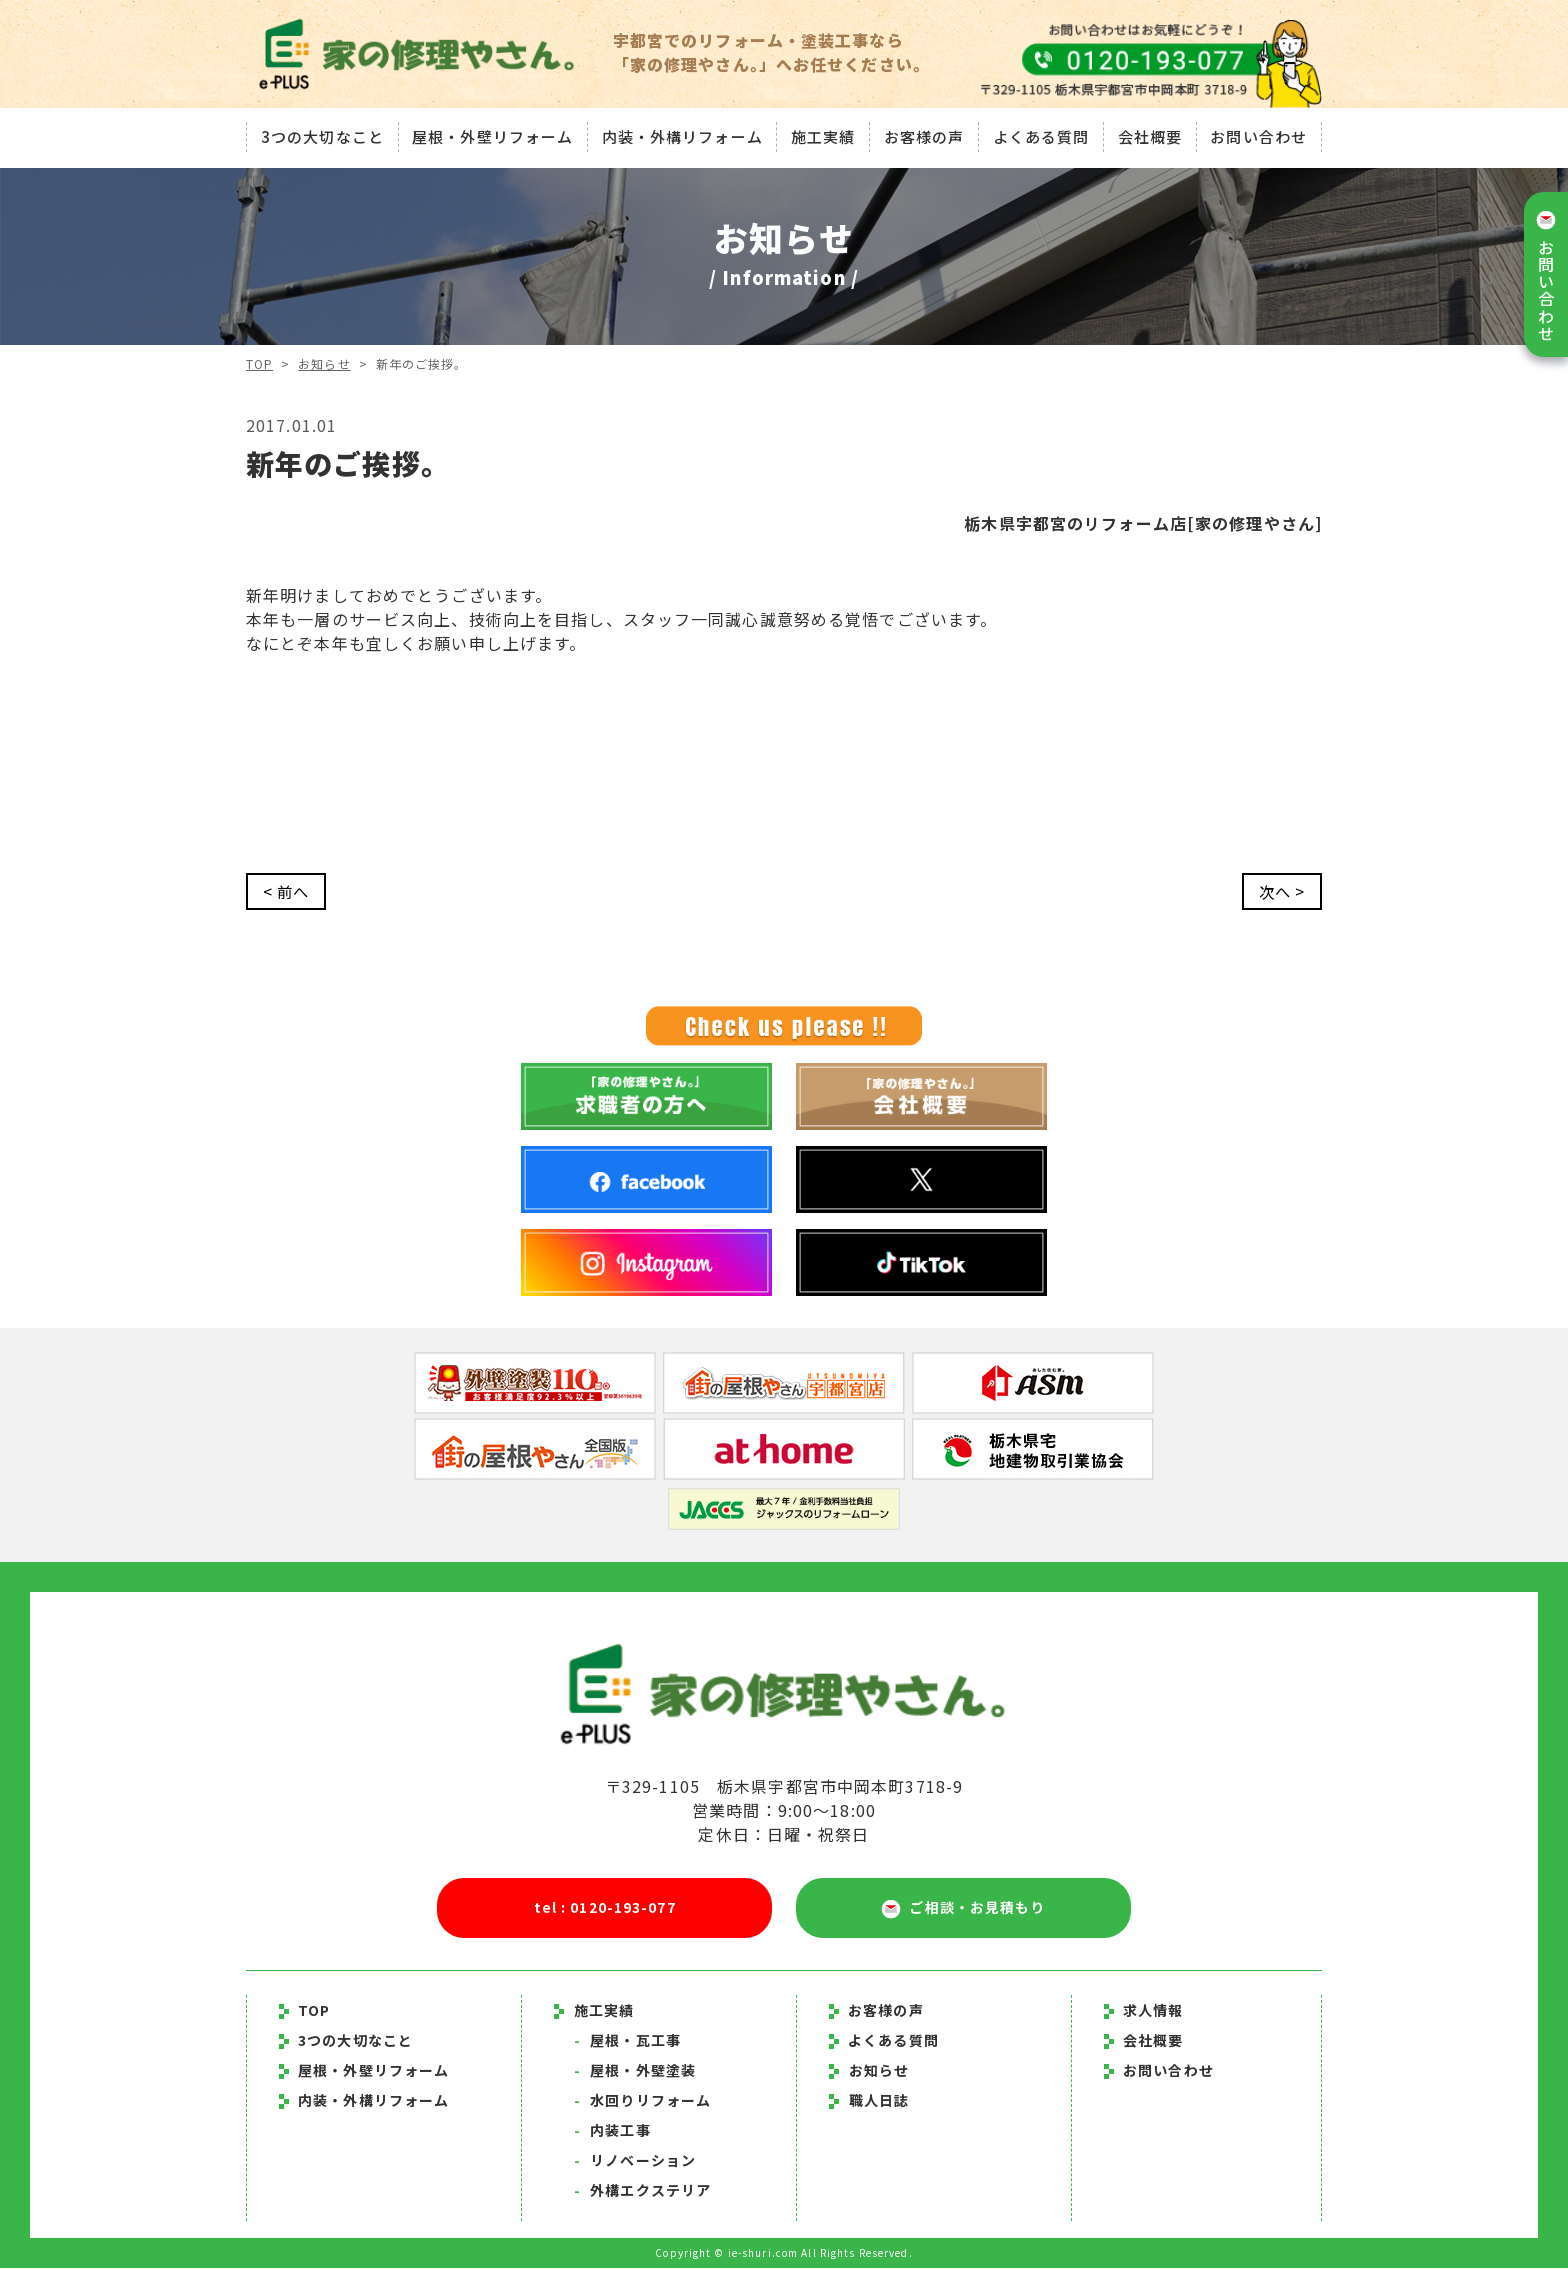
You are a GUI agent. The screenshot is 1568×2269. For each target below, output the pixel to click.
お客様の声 (924, 134)
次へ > (1280, 892)
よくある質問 (1042, 134)
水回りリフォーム (642, 2101)
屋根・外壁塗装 (635, 2071)
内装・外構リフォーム (680, 134)
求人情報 (1144, 2011)
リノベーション (635, 2161)
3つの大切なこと (319, 134)
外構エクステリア (642, 2191)
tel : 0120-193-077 (605, 1908)
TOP (259, 363)
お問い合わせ (1261, 134)
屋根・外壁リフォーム (490, 134)
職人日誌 (879, 2101)
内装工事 (612, 2131)
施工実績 (823, 134)
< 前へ (287, 892)
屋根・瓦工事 (627, 2041)
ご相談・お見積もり (963, 1909)
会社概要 (1151, 134)
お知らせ (325, 363)
